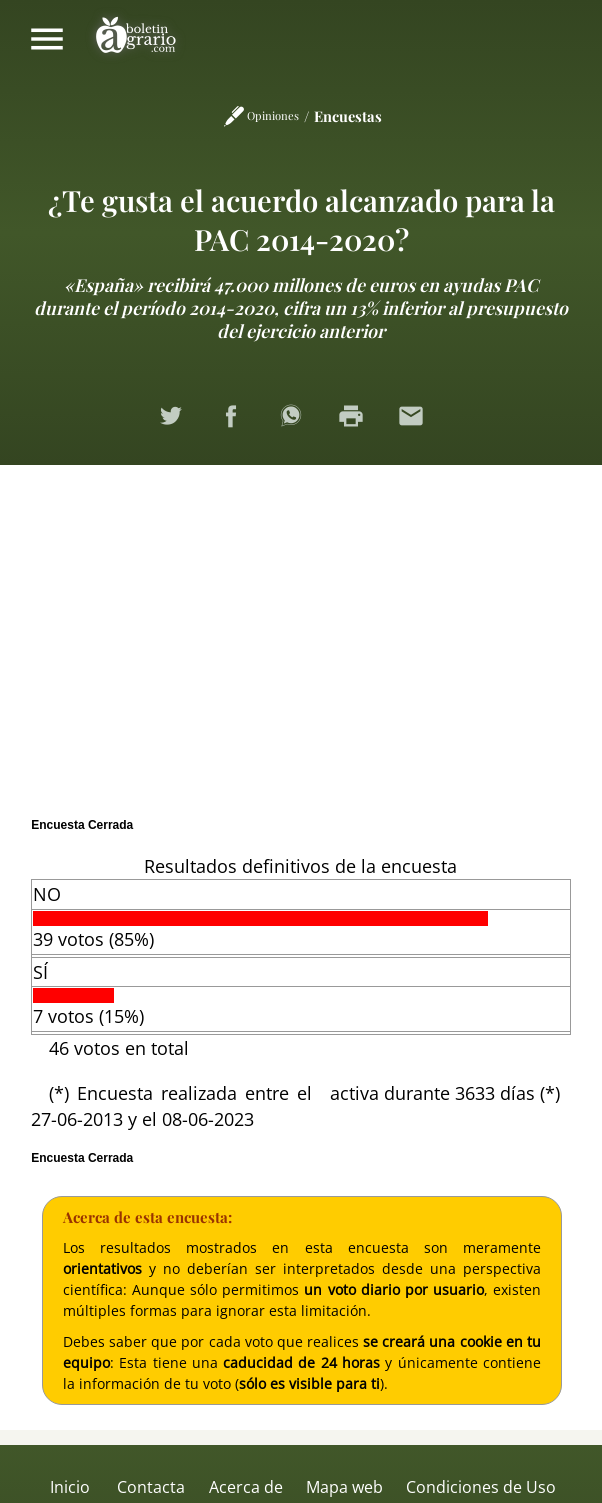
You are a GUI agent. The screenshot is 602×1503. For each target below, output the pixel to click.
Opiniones (273, 115)
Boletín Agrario (136, 39)
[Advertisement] (301, 636)
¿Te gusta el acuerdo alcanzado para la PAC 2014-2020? (301, 219)
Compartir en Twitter (181, 426)
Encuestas (348, 116)
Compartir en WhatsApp (301, 426)
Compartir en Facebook (241, 426)
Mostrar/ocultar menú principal (47, 39)
